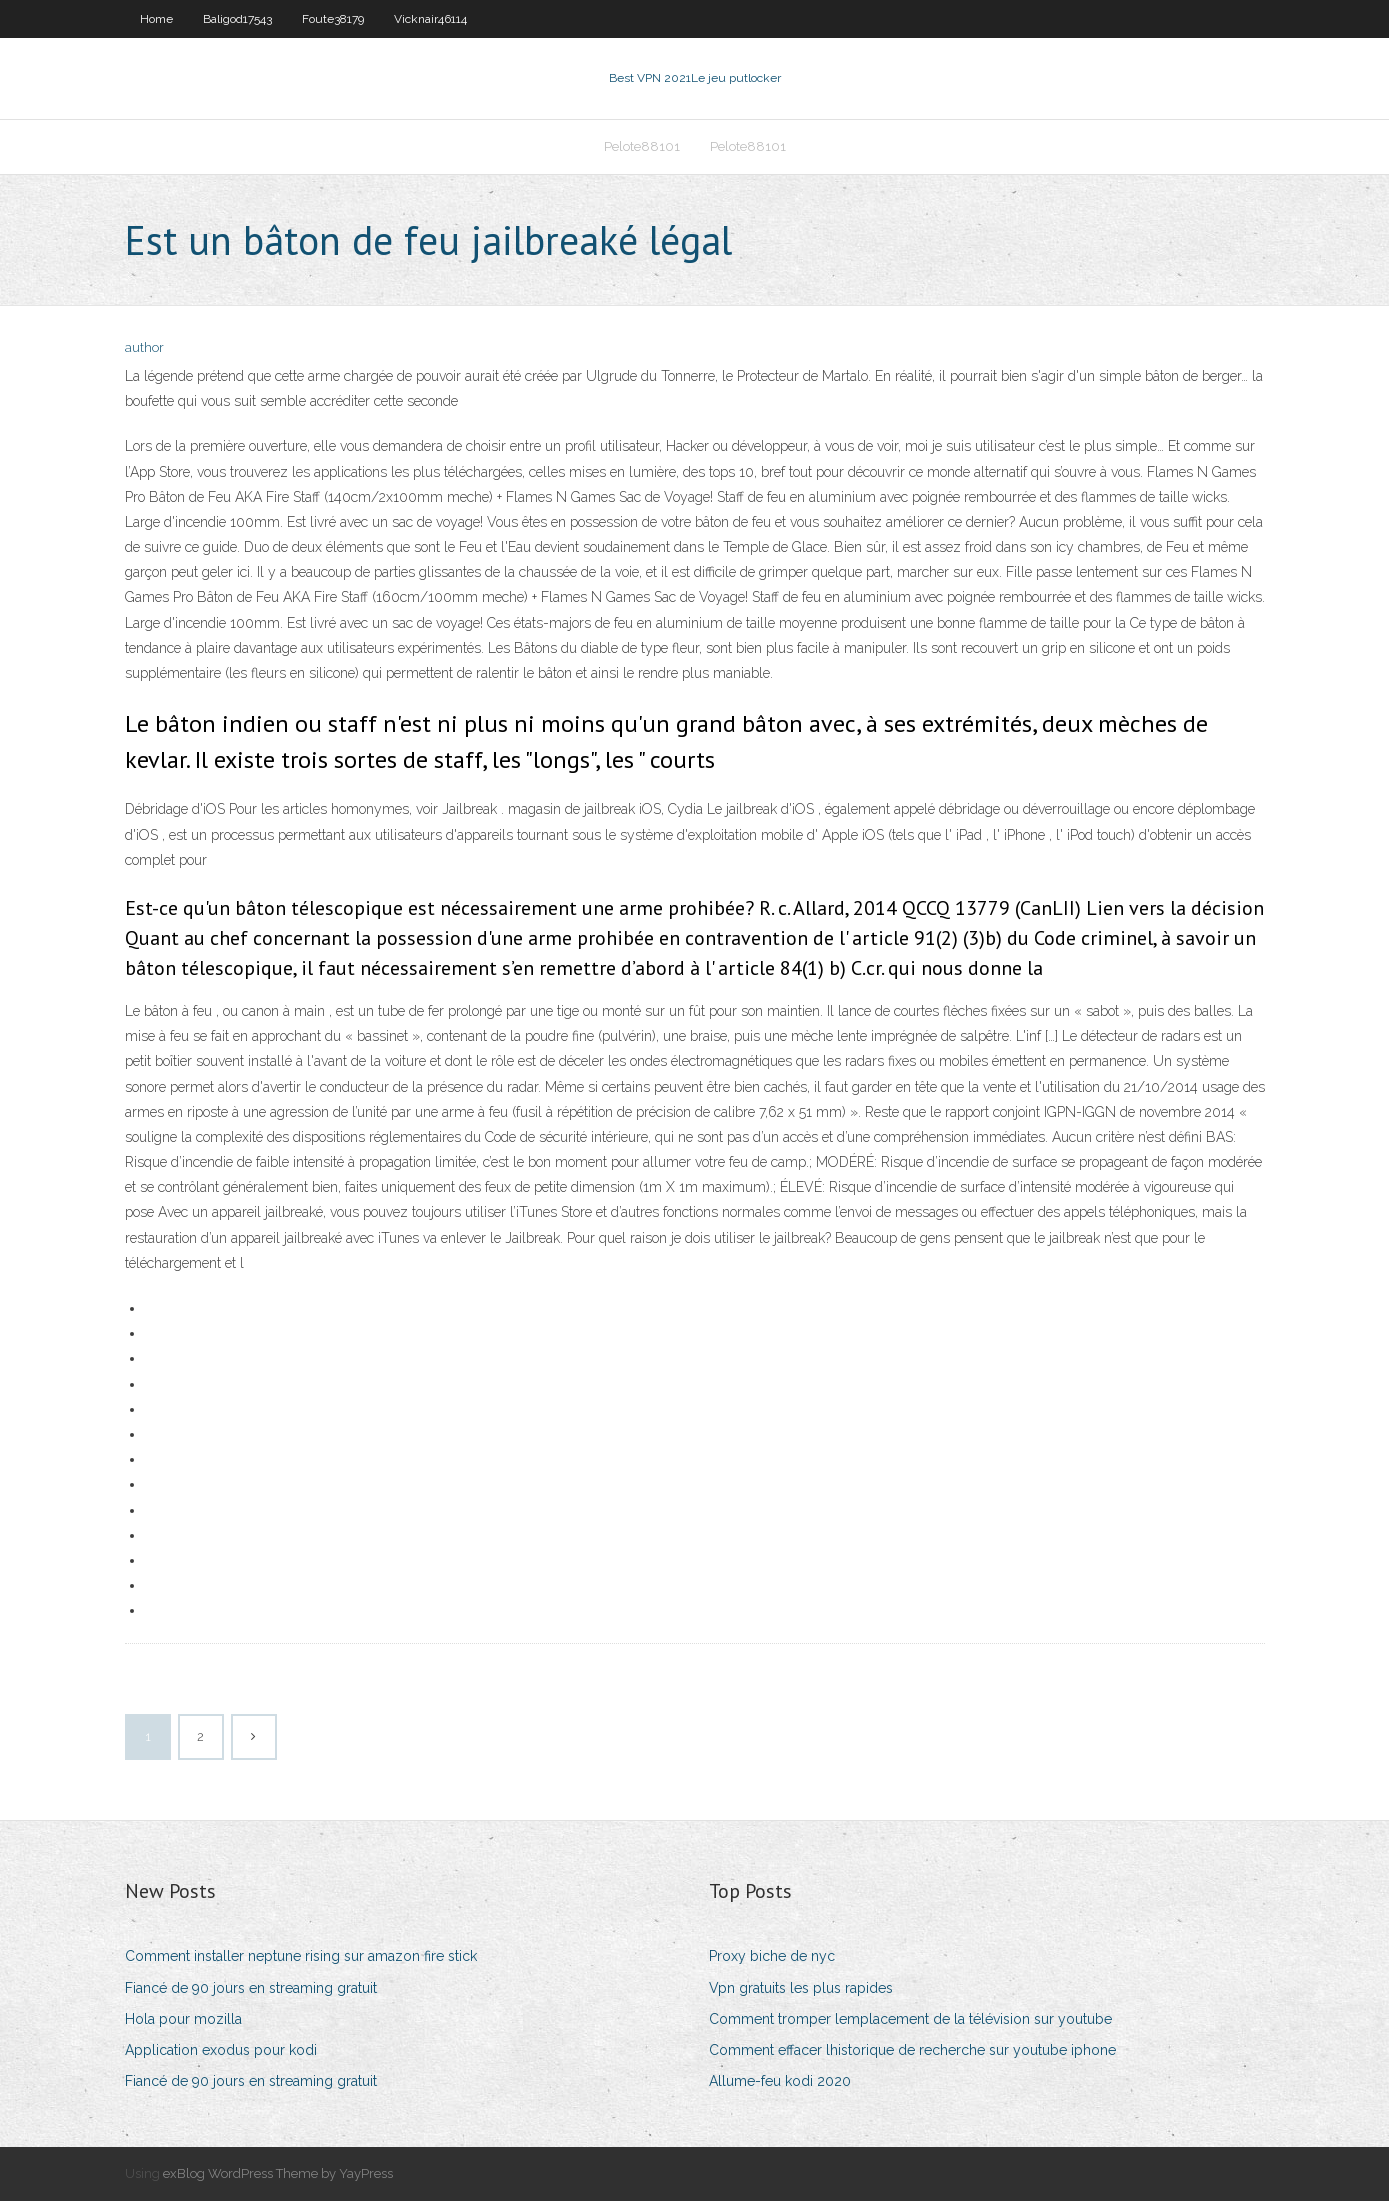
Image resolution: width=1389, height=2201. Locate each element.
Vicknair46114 (430, 19)
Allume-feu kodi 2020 (780, 2081)
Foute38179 (333, 19)
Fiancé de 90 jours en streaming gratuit (251, 1988)
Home (156, 19)
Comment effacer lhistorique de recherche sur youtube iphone (912, 2050)
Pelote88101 (642, 146)
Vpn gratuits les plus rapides (801, 1988)
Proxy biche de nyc (772, 1956)
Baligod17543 (237, 19)
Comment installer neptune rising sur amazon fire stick (301, 1956)
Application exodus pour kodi (221, 2050)
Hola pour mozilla (183, 2019)
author (144, 347)
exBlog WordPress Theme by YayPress (278, 2173)
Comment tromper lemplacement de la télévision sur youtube (910, 2019)
